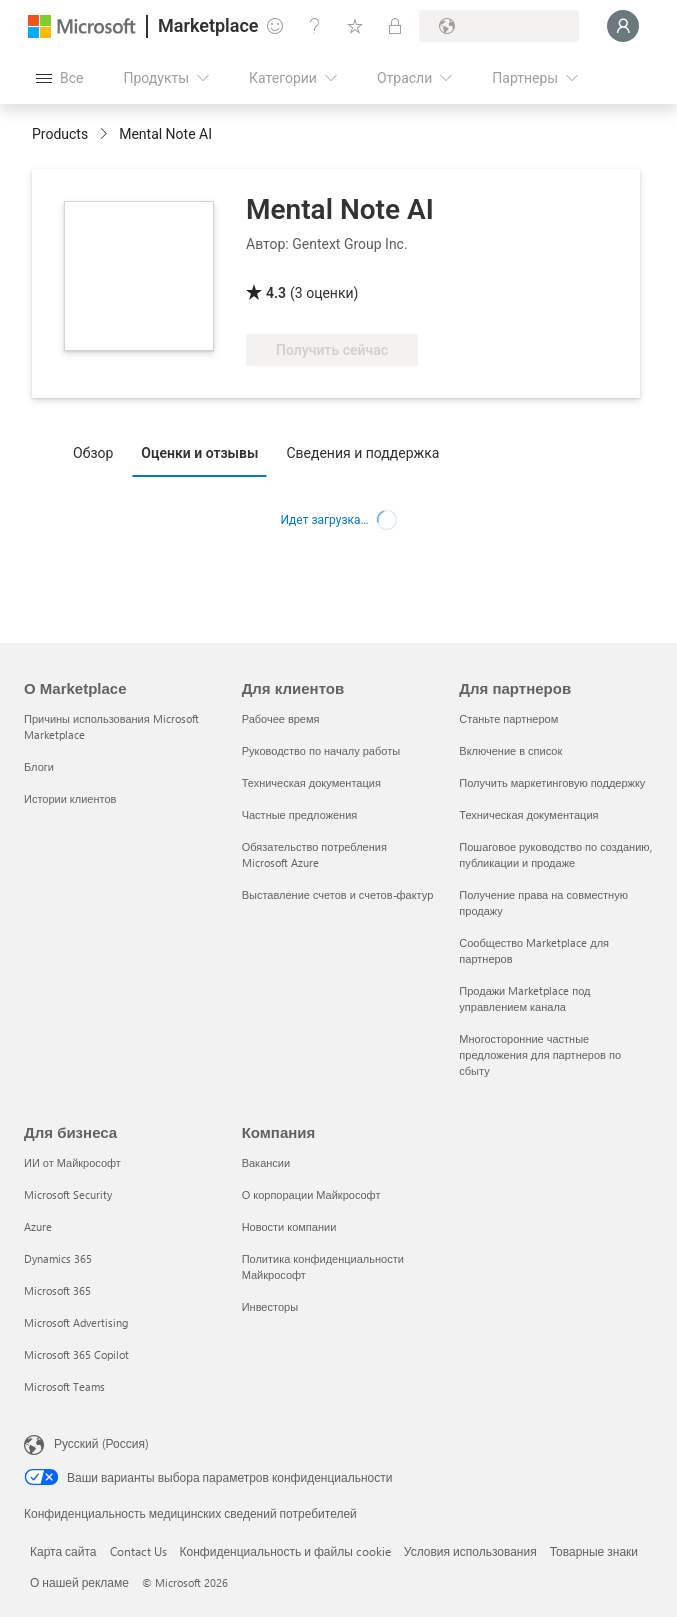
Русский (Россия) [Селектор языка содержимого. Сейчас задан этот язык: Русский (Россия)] (101, 1443)
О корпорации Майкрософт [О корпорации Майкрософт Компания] (311, 1194)
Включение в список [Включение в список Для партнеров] (510, 750)
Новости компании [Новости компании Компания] (289, 1226)
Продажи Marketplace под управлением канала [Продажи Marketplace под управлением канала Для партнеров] (524, 998)
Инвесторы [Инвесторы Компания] (270, 1306)
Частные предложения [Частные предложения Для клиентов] (300, 814)
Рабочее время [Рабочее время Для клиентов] (281, 718)
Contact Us (138, 1551)
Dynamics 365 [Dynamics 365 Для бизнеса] (58, 1258)
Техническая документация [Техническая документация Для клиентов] (311, 782)
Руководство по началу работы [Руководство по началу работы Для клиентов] (321, 750)
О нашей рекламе (79, 1582)
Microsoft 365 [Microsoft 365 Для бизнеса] (57, 1290)
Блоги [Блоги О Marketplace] (39, 766)
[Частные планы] (395, 26)
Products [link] (60, 134)
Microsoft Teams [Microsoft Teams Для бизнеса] (64, 1386)
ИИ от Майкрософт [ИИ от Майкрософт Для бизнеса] (72, 1162)
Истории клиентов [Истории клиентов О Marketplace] (70, 798)
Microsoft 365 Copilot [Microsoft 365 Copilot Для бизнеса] (76, 1354)
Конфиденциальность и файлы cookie (285, 1551)
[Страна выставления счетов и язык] (499, 26)
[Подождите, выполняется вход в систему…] (623, 26)
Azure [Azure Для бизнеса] (38, 1226)
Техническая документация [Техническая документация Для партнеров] (528, 814)
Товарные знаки (594, 1551)
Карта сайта (63, 1551)
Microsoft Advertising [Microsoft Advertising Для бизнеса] (76, 1322)
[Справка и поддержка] (315, 26)
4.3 (276, 293)
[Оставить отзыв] (275, 26)
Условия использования (470, 1551)
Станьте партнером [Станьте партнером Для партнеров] (508, 718)
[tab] (98, 452)
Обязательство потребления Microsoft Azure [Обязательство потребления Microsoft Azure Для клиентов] (314, 854)
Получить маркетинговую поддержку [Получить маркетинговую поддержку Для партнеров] (552, 782)
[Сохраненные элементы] (355, 26)
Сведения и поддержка (362, 453)
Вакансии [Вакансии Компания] (266, 1162)
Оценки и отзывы (199, 453)
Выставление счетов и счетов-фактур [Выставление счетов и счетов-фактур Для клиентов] (338, 894)
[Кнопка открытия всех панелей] (59, 78)
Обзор (93, 453)
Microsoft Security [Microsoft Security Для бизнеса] (68, 1194)
